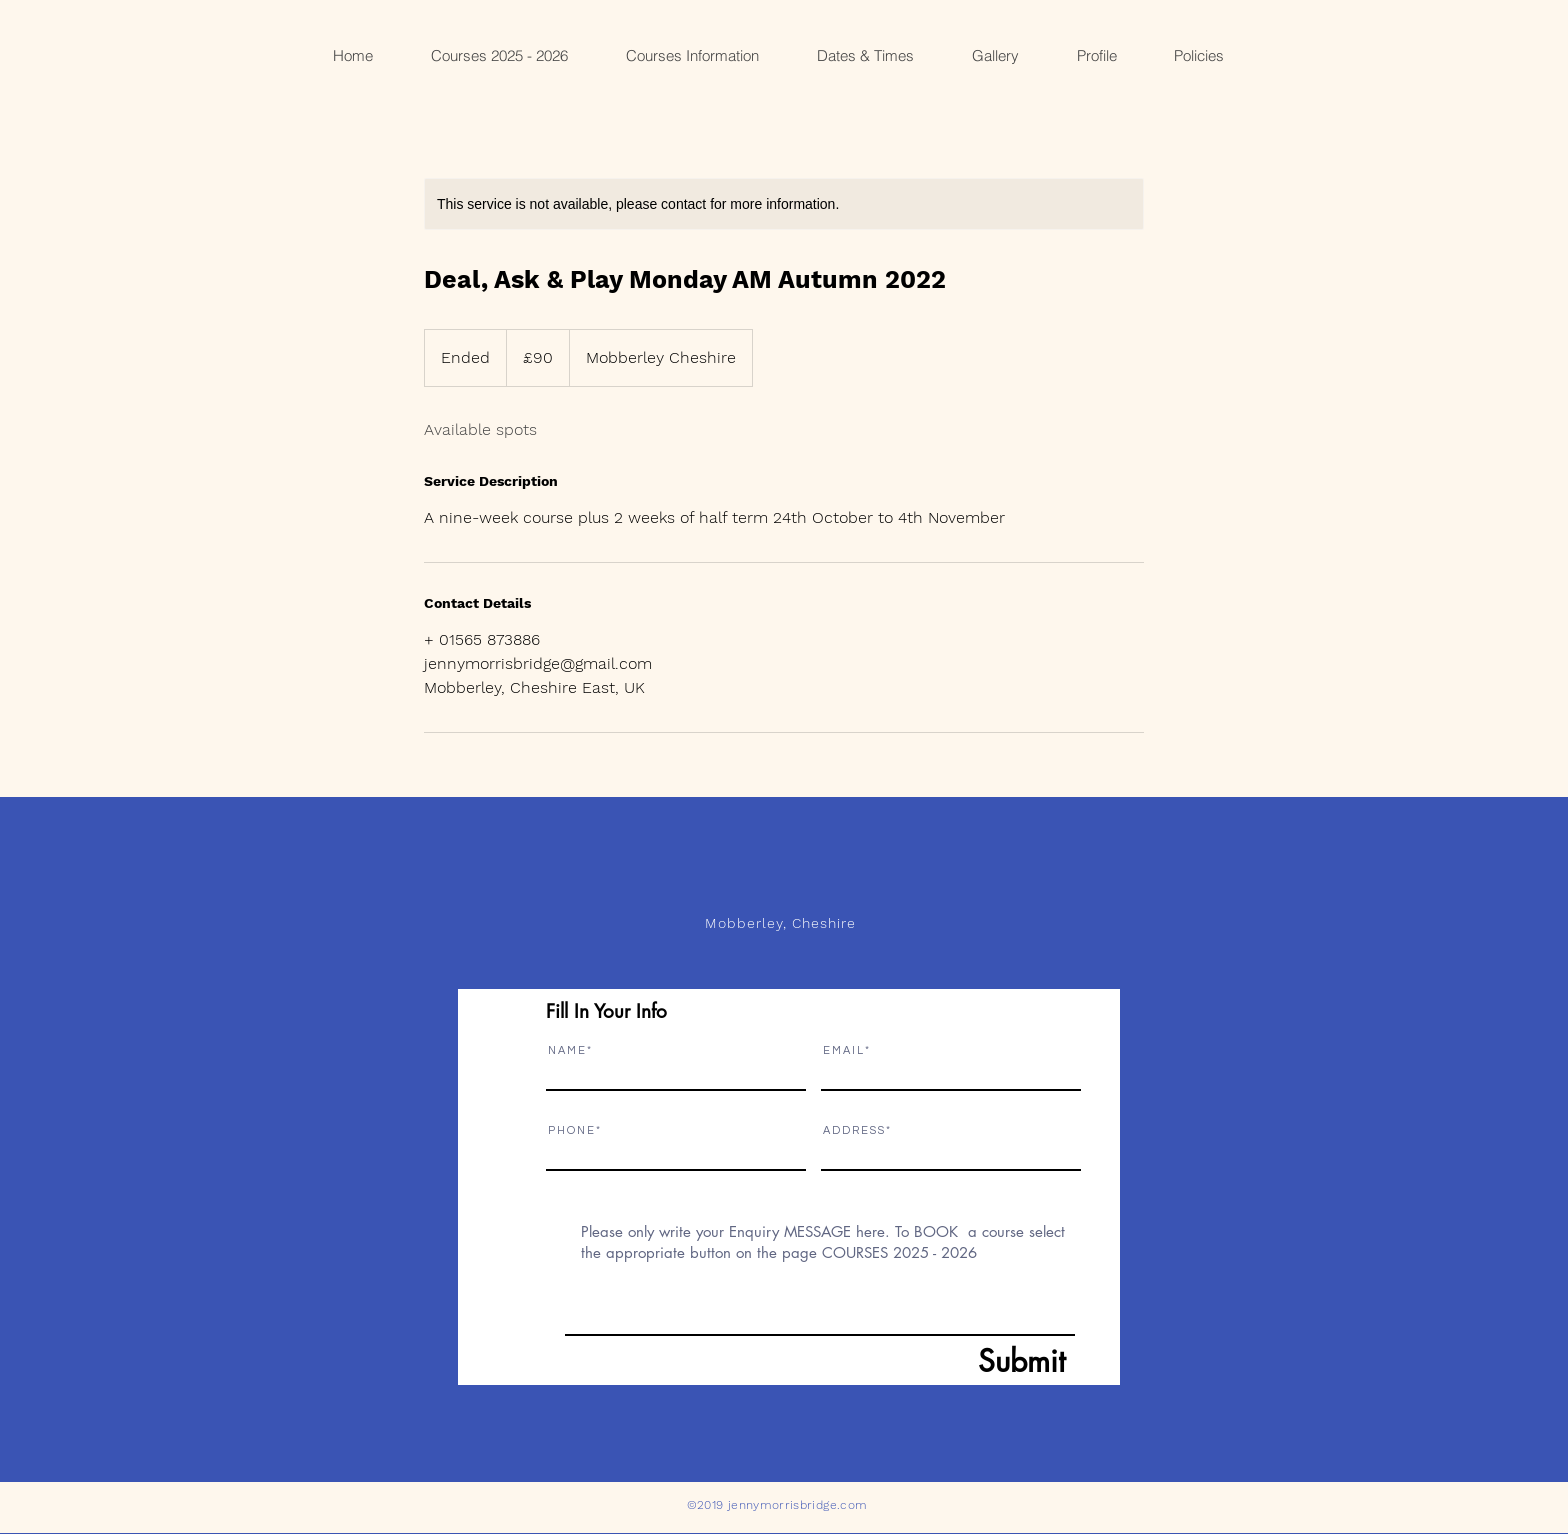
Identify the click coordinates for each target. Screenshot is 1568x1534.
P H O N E (571, 1130)
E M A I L (843, 1050)
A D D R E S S (853, 1130)
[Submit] (973, 1361)
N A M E (566, 1050)
